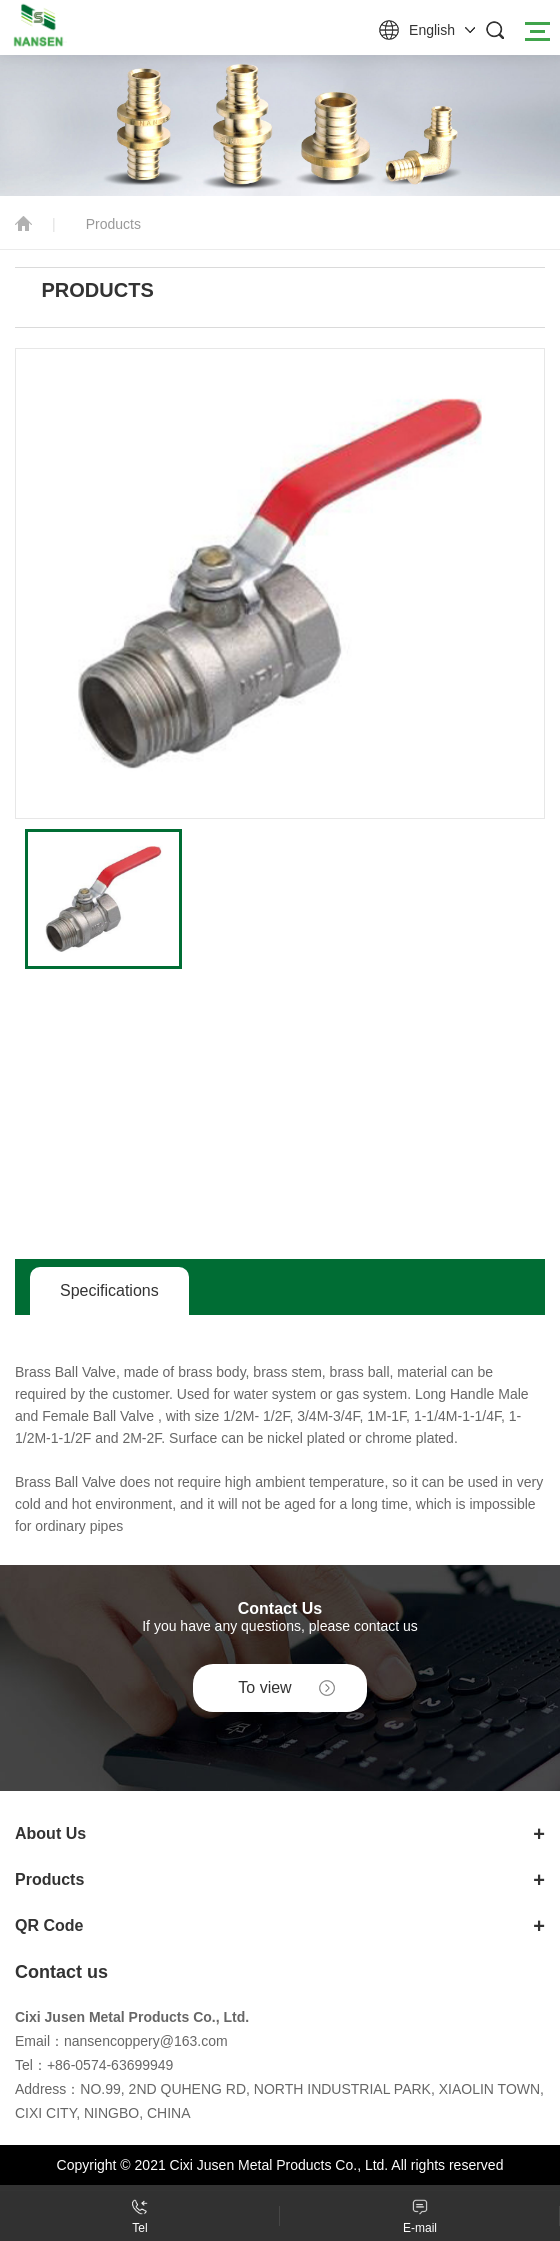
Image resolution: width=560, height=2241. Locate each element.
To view (264, 1687)
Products (113, 224)
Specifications (109, 1290)
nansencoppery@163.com (146, 2041)
